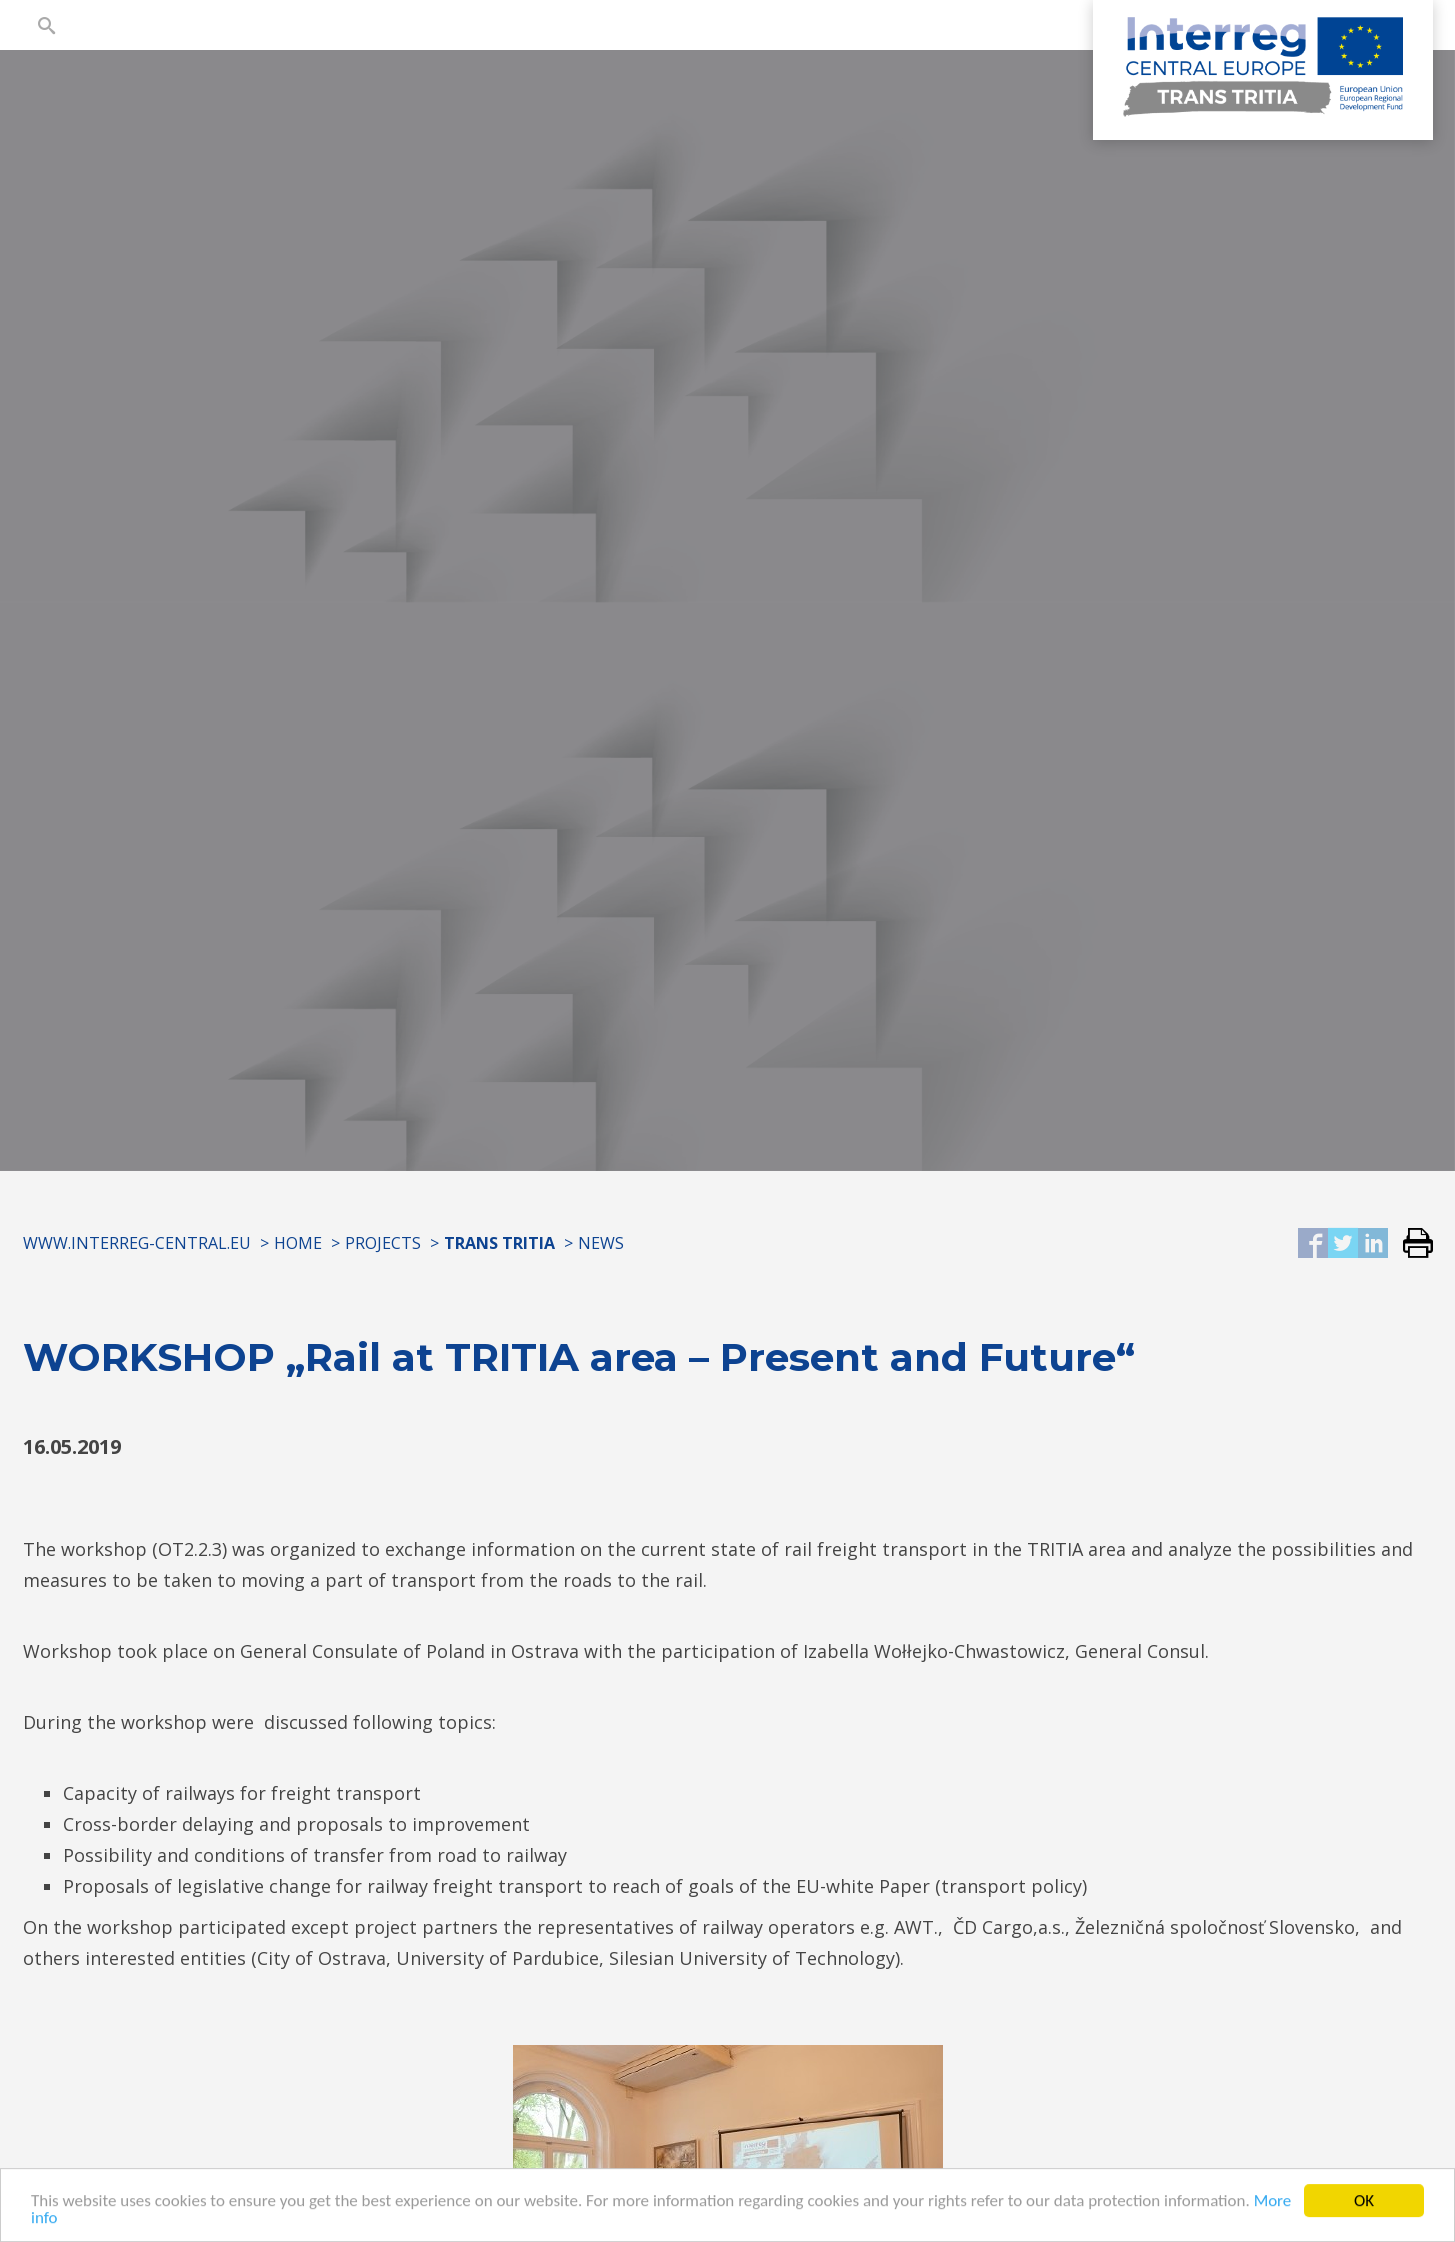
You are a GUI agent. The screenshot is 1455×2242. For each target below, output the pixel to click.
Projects (383, 1243)
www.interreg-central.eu (137, 1243)
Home (298, 1243)
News (601, 1243)
